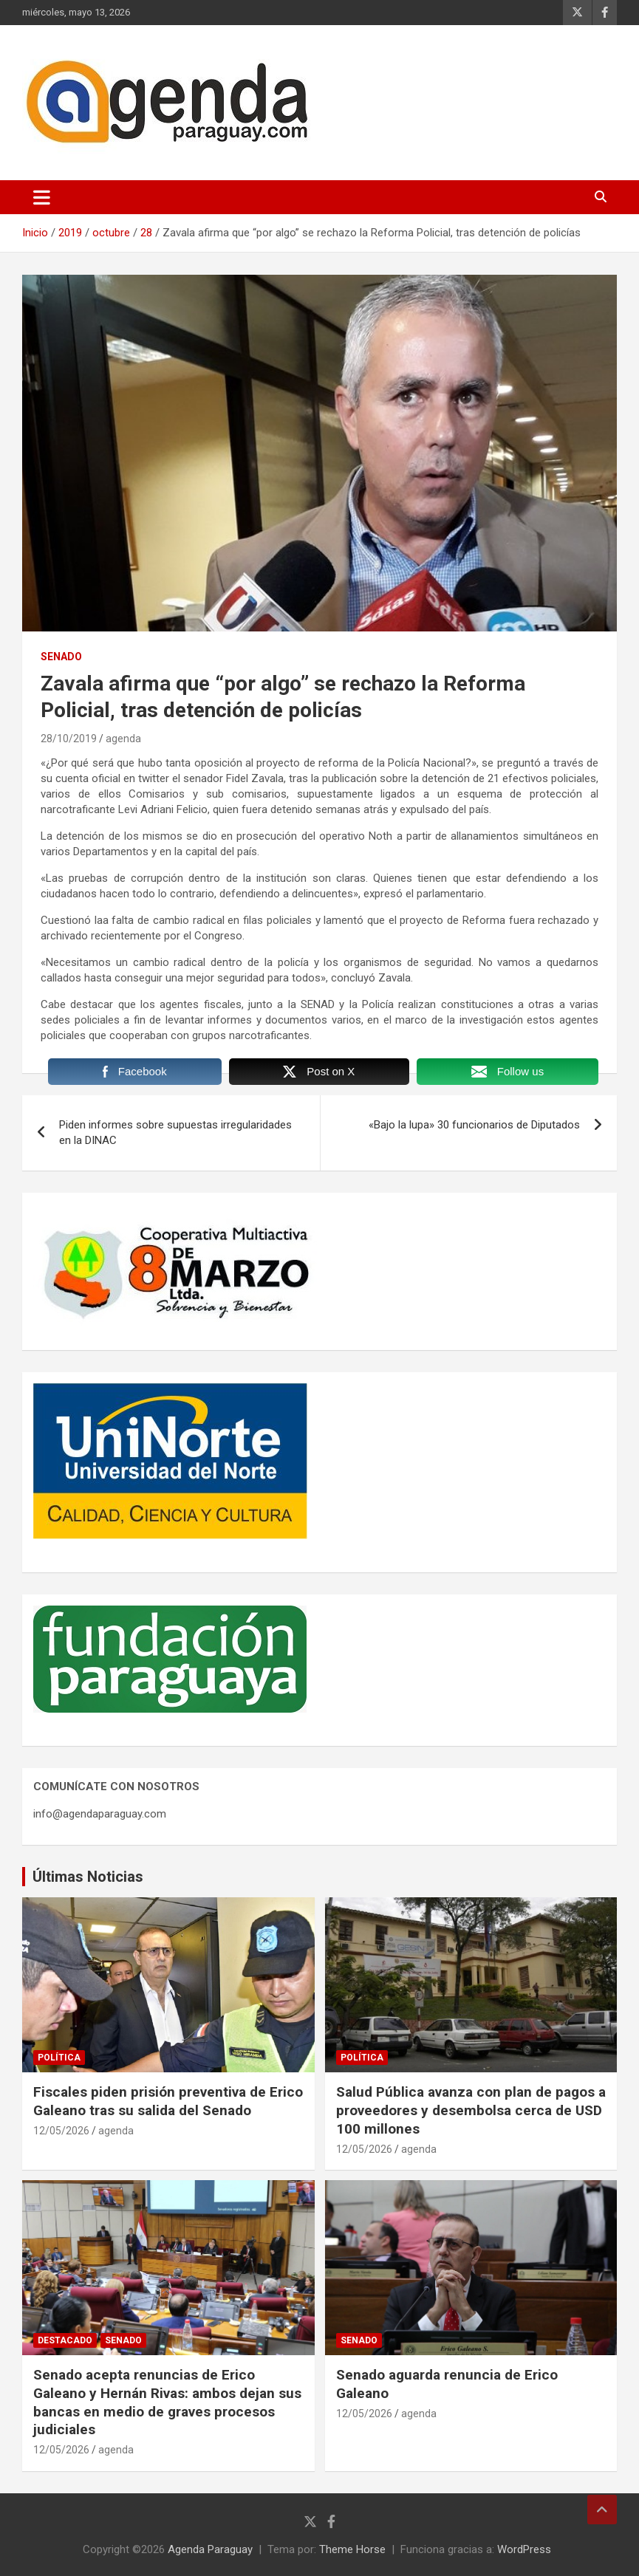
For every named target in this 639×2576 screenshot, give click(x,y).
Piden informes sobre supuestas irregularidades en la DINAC (175, 1132)
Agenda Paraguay (210, 2549)
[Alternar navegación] (41, 197)
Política (59, 2057)
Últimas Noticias (88, 1876)
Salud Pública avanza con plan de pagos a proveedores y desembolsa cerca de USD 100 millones (471, 2110)
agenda (123, 738)
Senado (61, 656)
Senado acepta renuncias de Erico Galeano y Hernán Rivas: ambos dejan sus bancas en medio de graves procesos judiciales (167, 2402)
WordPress (524, 2549)
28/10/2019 (69, 738)
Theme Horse (352, 2549)
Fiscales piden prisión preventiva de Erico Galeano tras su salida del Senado (168, 2101)
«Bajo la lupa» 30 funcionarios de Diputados (474, 1124)
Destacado (65, 2340)
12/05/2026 (61, 2131)
